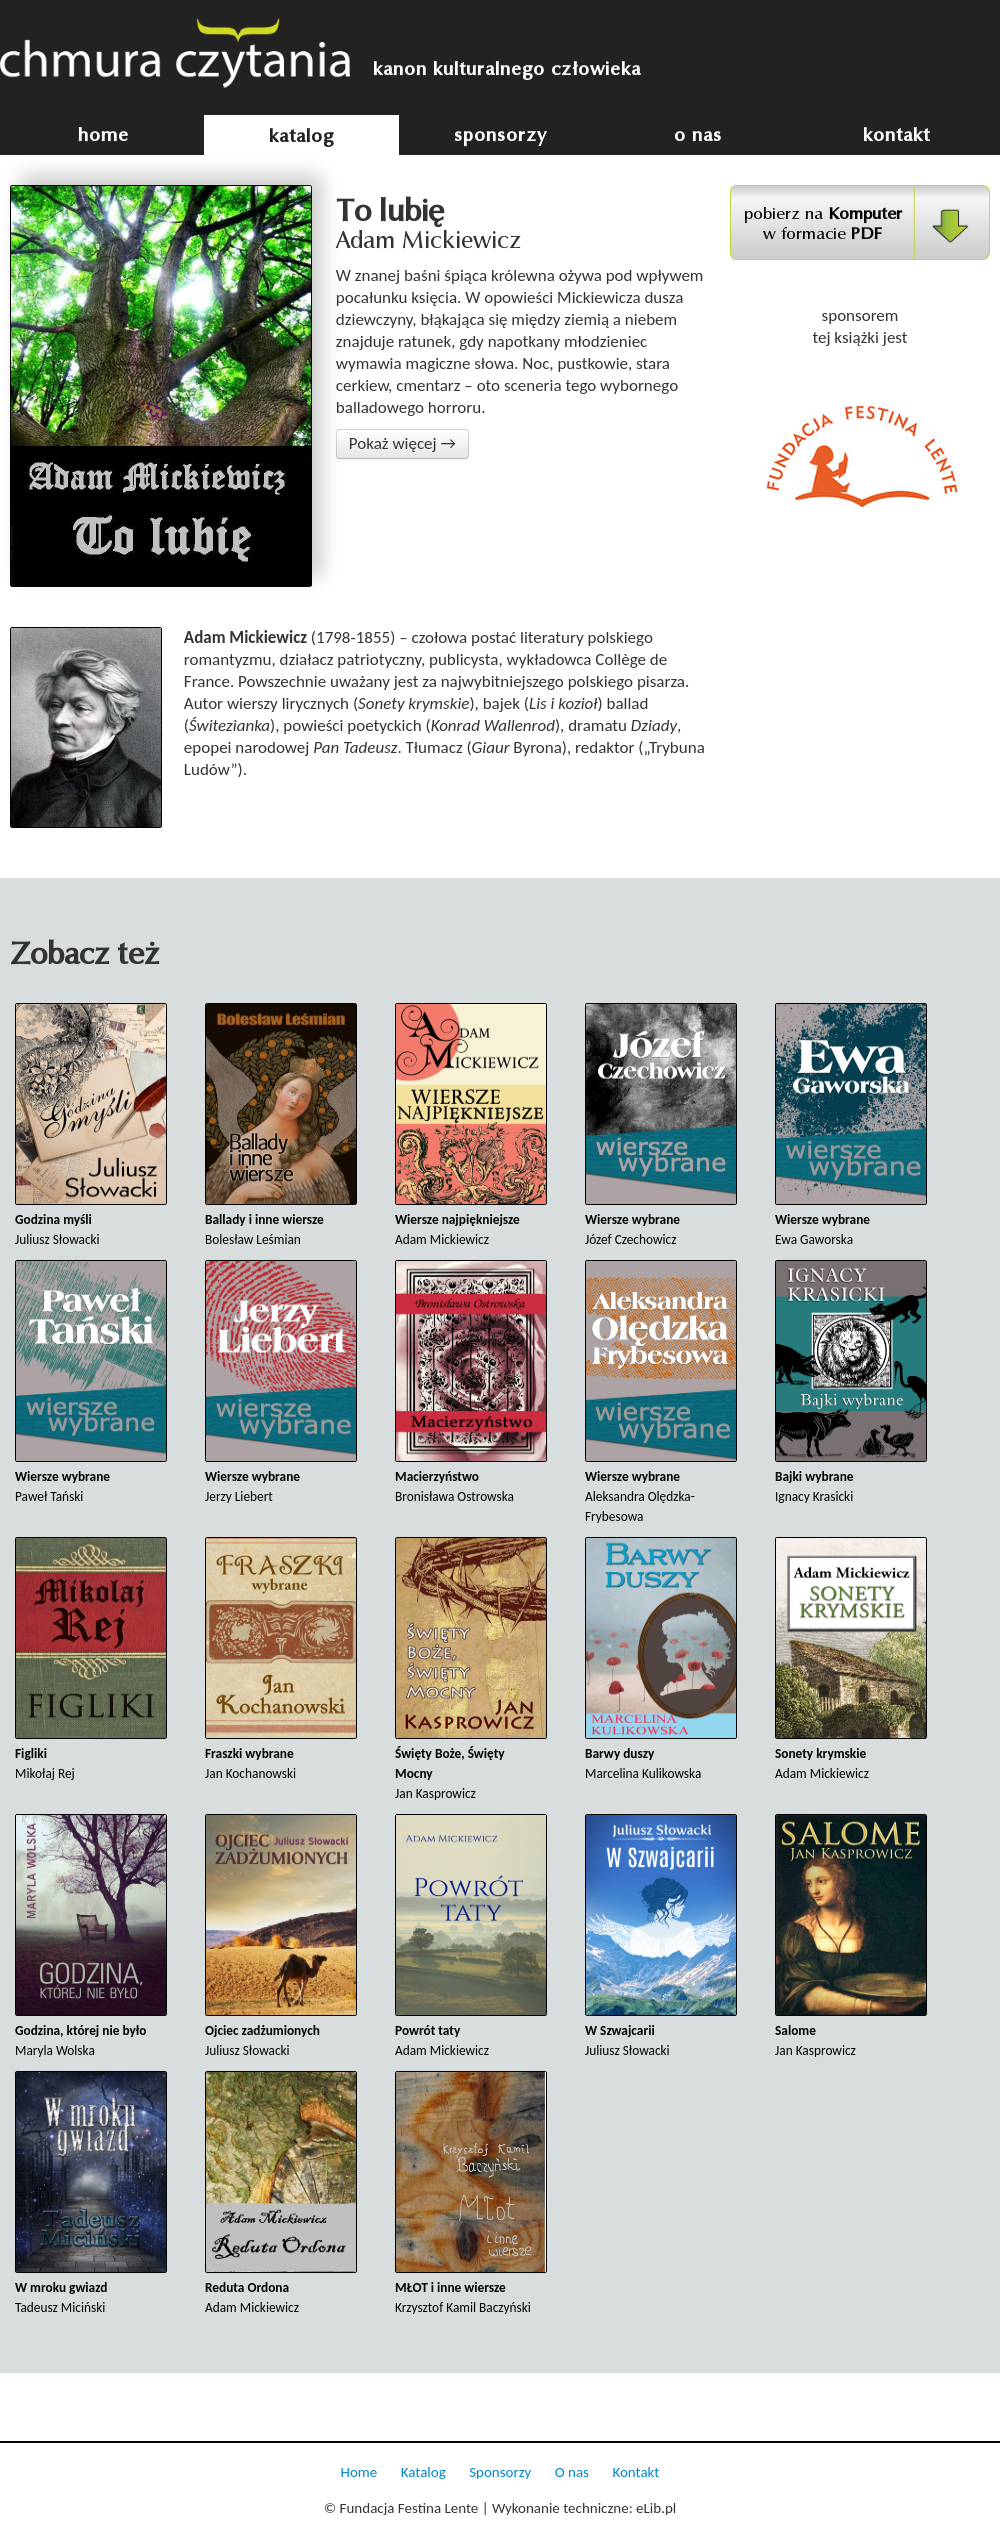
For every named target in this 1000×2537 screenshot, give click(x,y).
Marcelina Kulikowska (661, 1659)
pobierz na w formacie (823, 223)
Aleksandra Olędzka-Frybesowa (661, 1392)
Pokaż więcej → (402, 443)
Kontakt (635, 2472)
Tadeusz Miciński (91, 2193)
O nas (572, 2472)
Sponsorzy (500, 2472)
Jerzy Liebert (281, 1382)
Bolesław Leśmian (281, 1125)
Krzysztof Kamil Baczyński (471, 2193)
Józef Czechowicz (661, 1125)
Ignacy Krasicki (851, 1382)
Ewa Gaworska (851, 1125)
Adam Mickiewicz (471, 1125)
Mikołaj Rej (91, 1659)
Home (359, 2472)
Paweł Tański (91, 1382)
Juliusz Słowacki (91, 1125)
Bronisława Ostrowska (471, 1382)
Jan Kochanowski (281, 1659)
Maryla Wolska (91, 1936)
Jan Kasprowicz (471, 1669)
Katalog (423, 2472)
